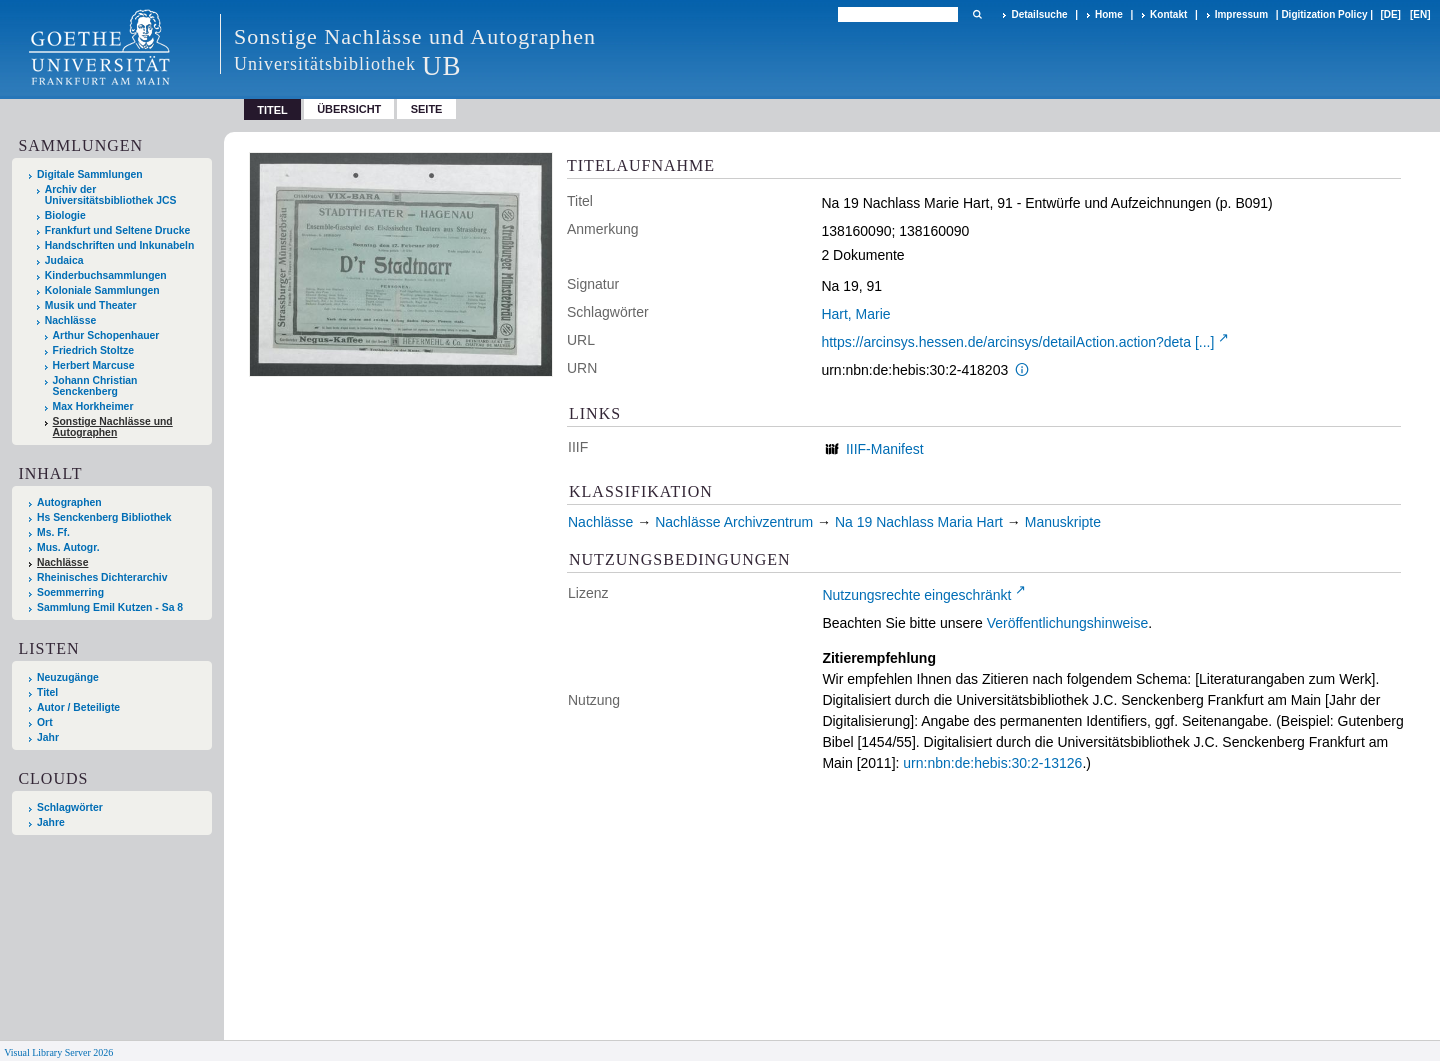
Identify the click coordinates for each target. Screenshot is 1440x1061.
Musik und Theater (91, 305)
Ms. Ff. (53, 532)
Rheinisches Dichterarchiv (102, 577)
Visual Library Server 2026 (58, 1052)
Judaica (64, 260)
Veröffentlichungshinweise (1068, 623)
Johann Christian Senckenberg (95, 386)
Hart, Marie (855, 314)
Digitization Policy (1324, 14)
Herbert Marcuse (94, 365)
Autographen (69, 502)
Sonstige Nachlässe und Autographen (113, 427)
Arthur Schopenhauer (106, 335)
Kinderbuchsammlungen (106, 275)
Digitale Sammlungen (90, 174)
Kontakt (1168, 14)
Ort (45, 722)
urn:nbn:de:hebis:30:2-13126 (992, 763)
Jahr (48, 737)
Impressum (1241, 14)
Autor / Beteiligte (78, 707)
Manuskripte (1063, 522)
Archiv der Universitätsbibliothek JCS (111, 195)
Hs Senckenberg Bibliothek (104, 517)
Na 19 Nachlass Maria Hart (919, 522)
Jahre (51, 822)
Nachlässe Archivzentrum (734, 522)
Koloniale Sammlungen (102, 290)
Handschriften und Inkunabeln (120, 245)
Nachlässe (70, 320)
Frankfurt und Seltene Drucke (118, 230)
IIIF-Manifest (885, 449)
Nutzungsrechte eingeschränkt (916, 595)
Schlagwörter (70, 807)
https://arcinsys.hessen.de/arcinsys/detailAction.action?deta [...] (1017, 342)
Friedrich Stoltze (93, 350)
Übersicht (349, 109)
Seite (427, 109)
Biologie (65, 215)
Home (1109, 14)
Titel (47, 692)
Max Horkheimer (93, 406)
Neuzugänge (68, 677)
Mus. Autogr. (68, 547)
